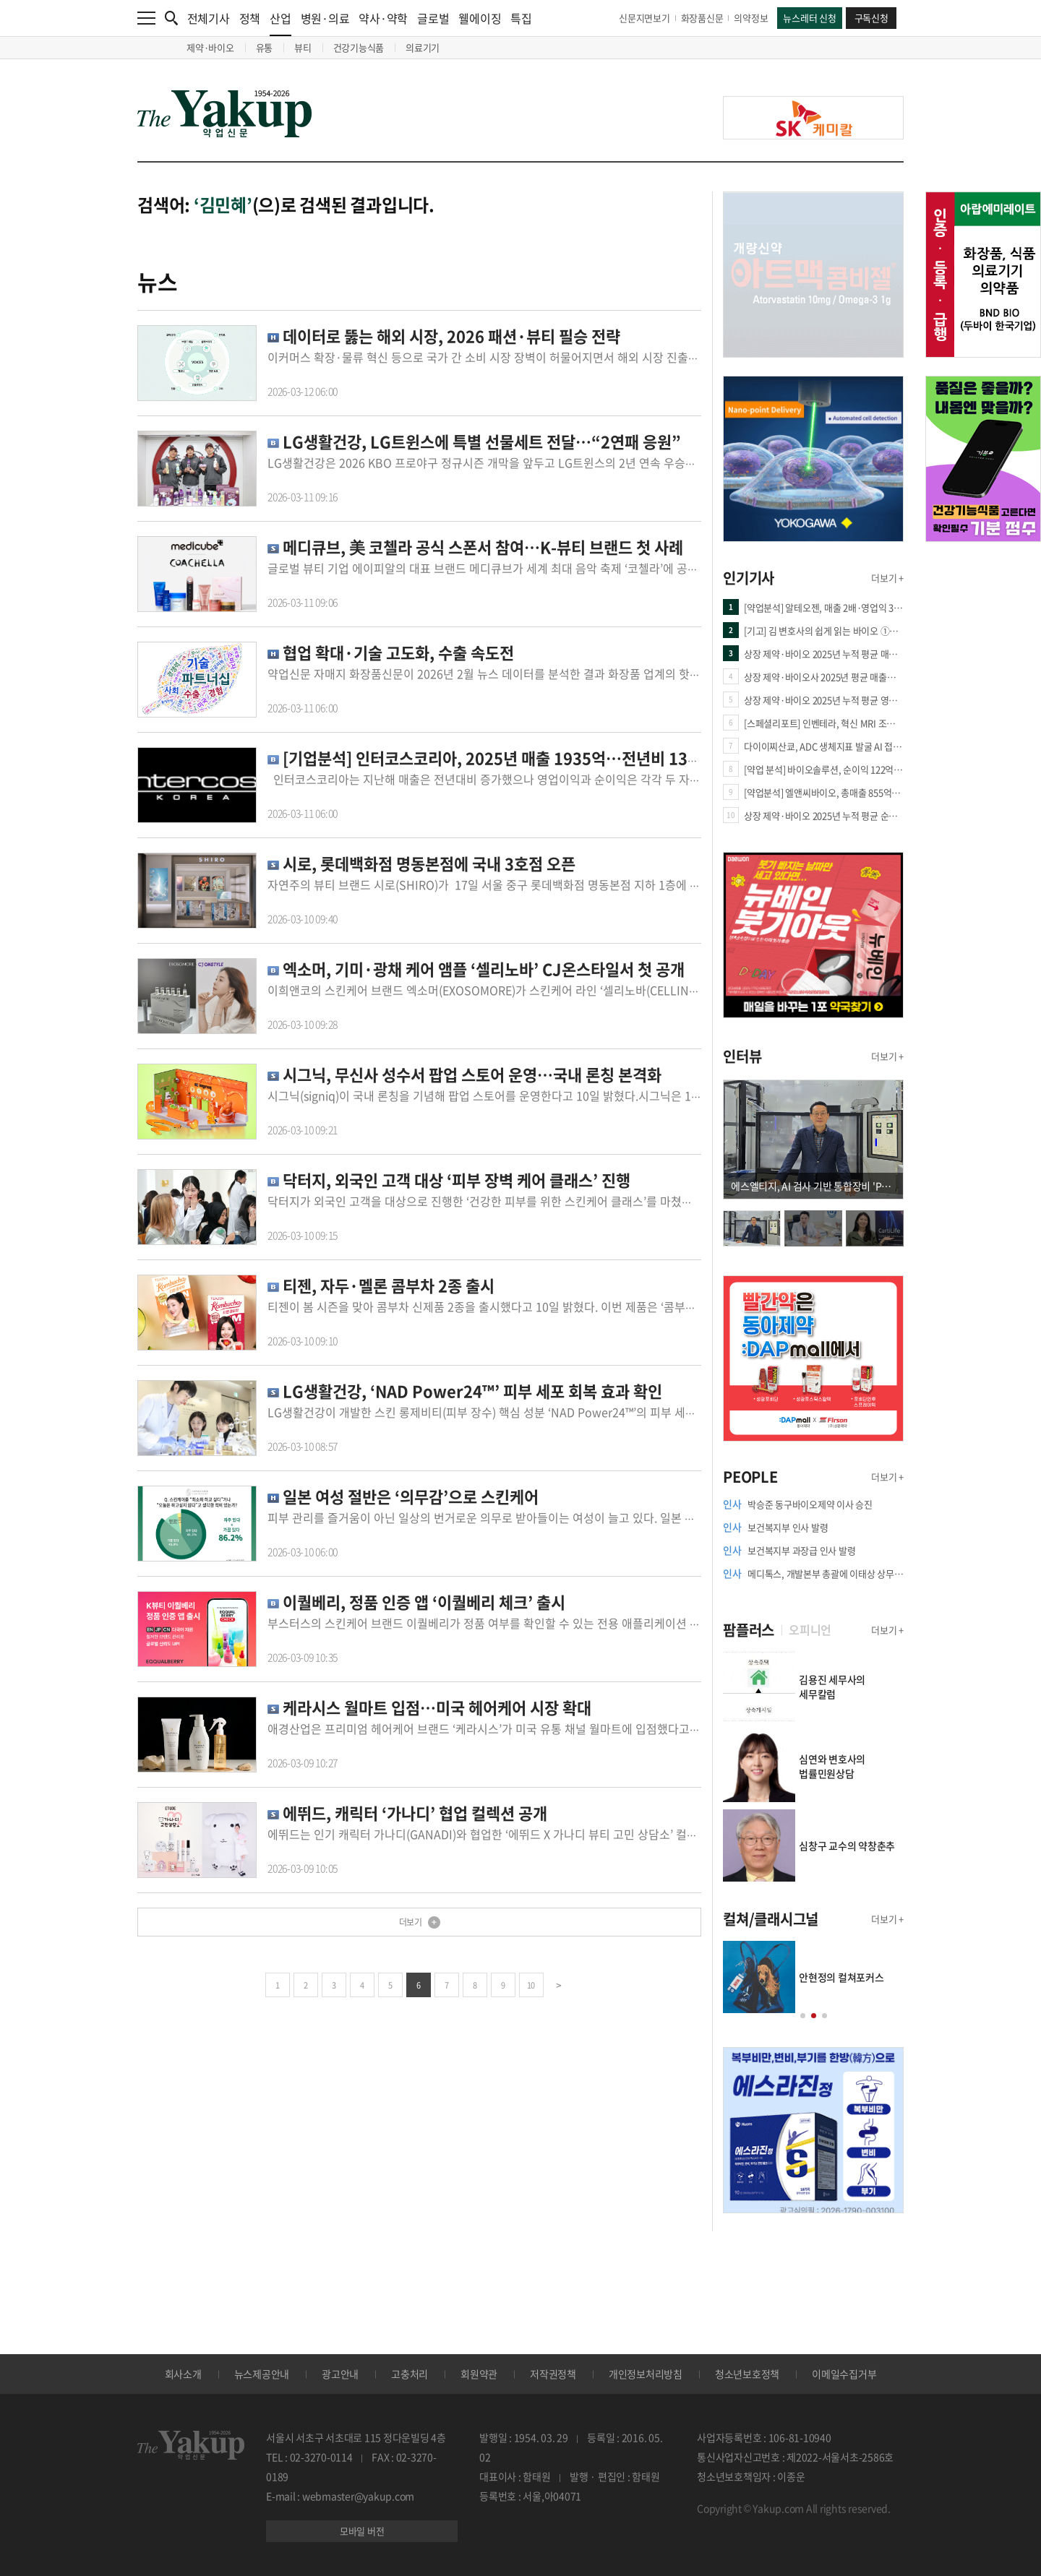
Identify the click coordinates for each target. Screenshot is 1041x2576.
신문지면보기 (644, 18)
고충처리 (409, 2373)
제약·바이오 (210, 47)
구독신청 (871, 18)
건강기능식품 (359, 47)
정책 (250, 18)
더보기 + (887, 578)
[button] (802, 2015)
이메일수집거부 (844, 2373)
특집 (521, 18)
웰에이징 (479, 18)
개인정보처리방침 (645, 2373)
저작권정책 (553, 2373)
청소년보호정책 (747, 2373)
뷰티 (303, 47)
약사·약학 (383, 18)
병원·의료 (325, 18)
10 (531, 1985)
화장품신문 (702, 18)
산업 (280, 22)
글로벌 (433, 18)
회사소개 (183, 2373)
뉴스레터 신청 (809, 18)
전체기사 (208, 18)
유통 (264, 47)
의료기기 (423, 47)
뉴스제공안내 (262, 2373)
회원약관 (478, 2373)
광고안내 (340, 2373)
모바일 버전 (362, 2531)
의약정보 (751, 18)
